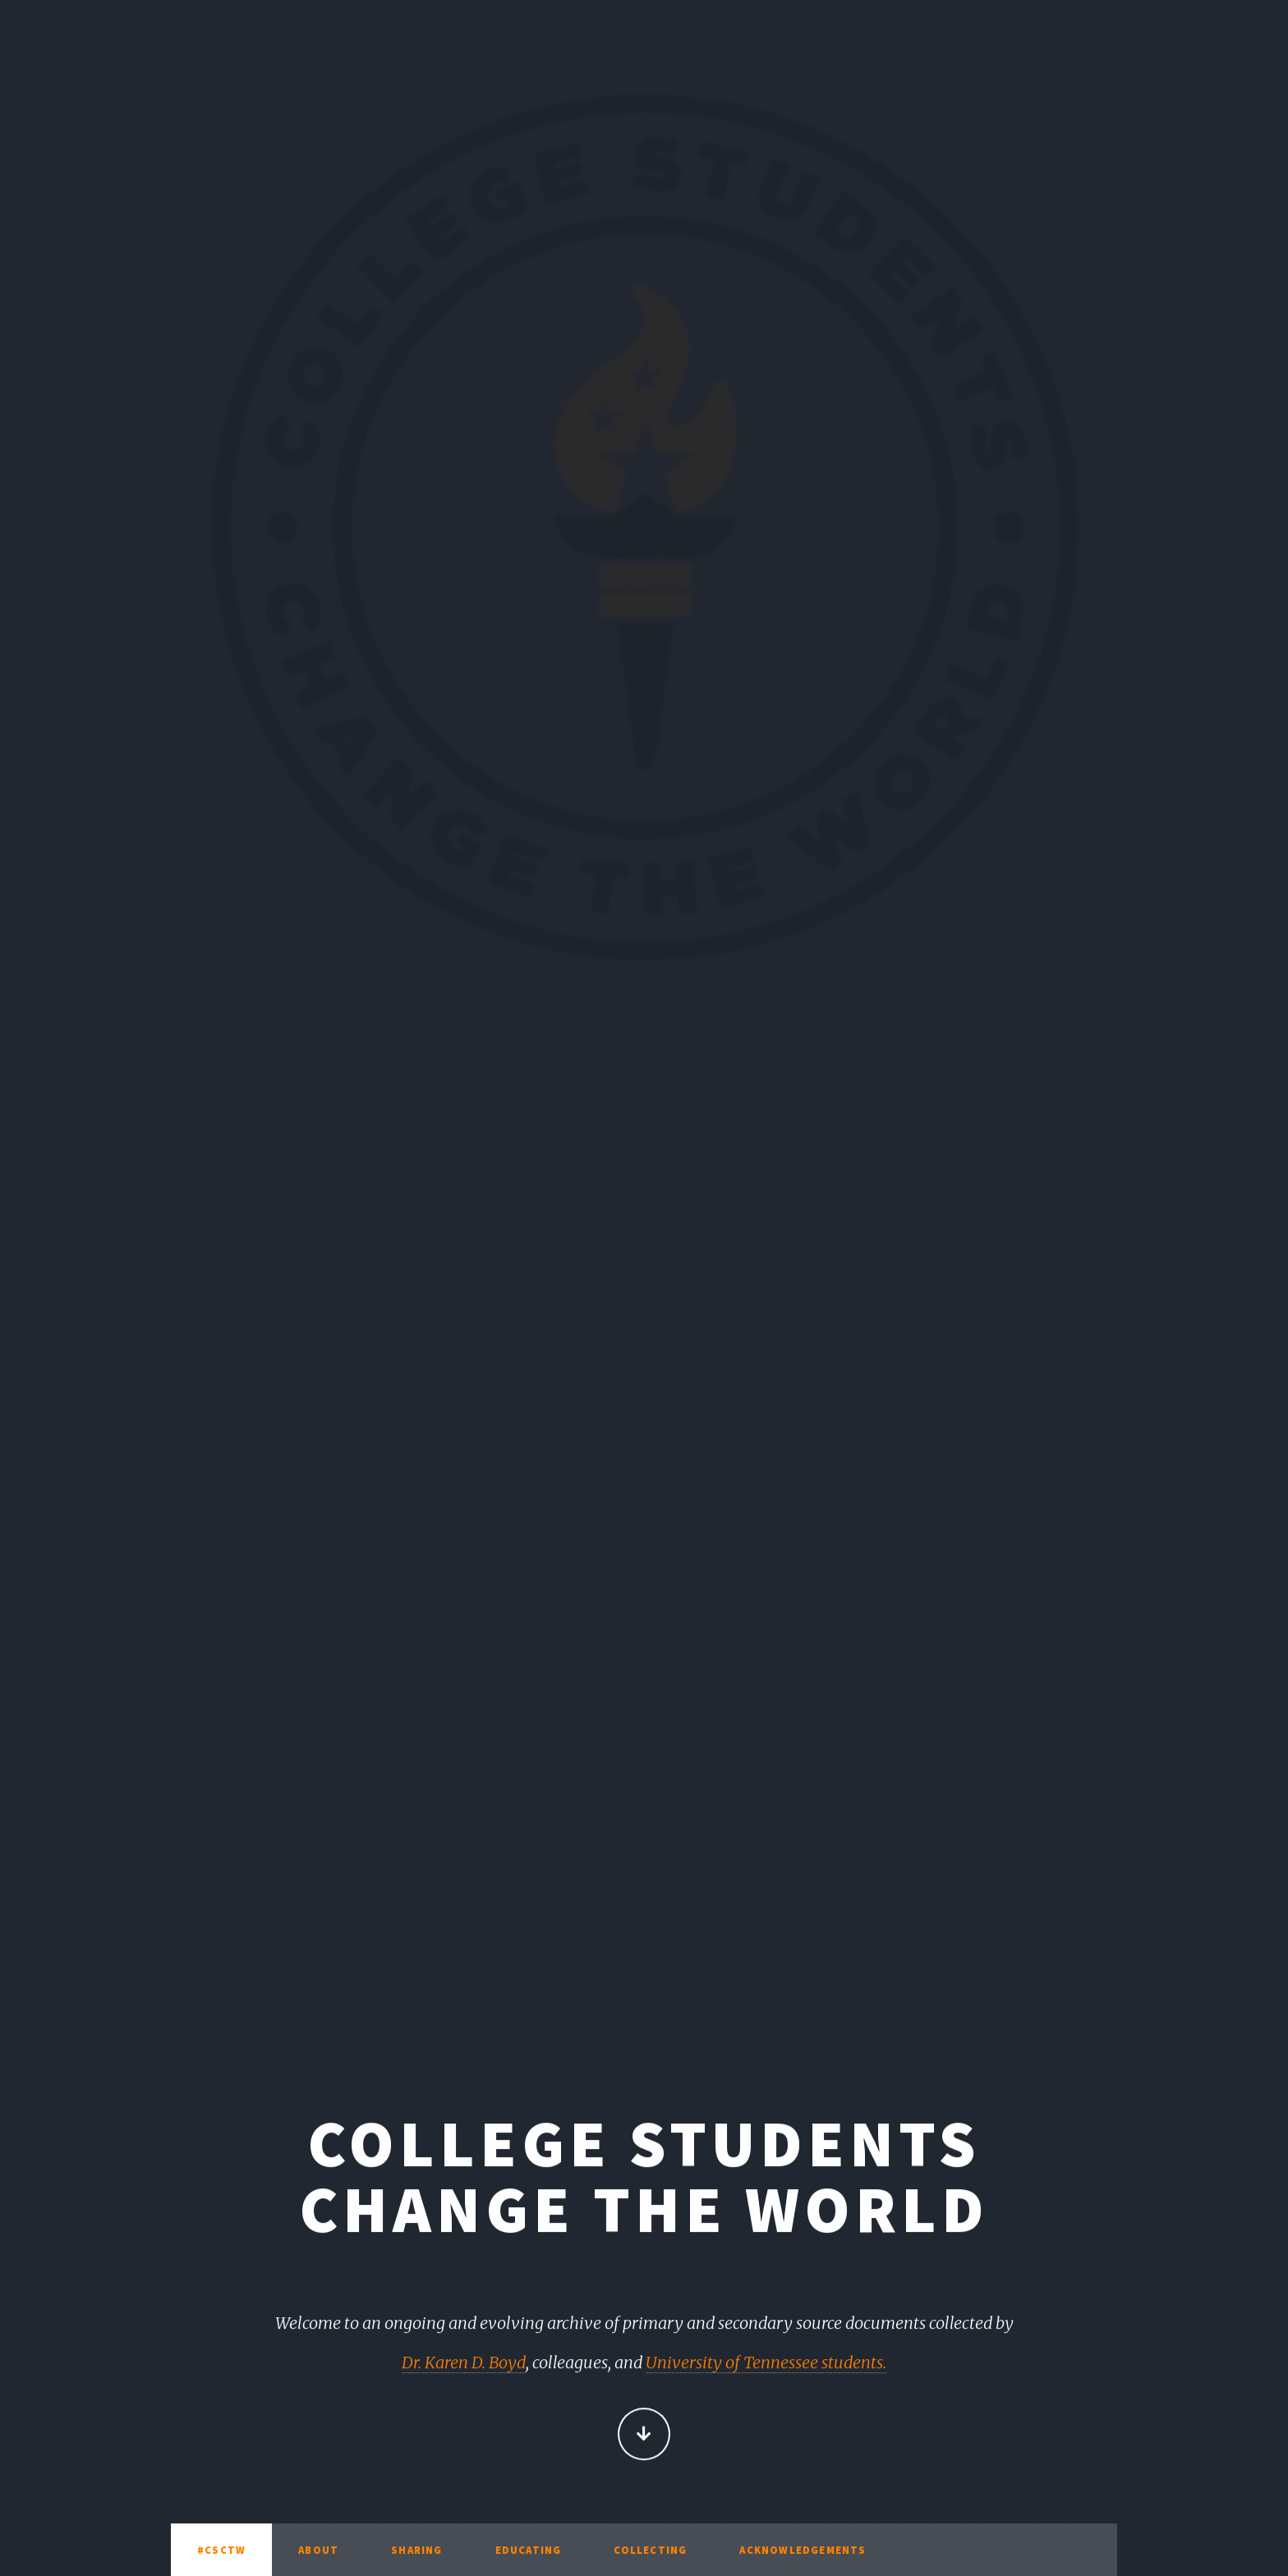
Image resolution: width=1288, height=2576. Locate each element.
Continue (644, 2435)
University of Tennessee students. (766, 2363)
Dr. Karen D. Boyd (464, 2363)
